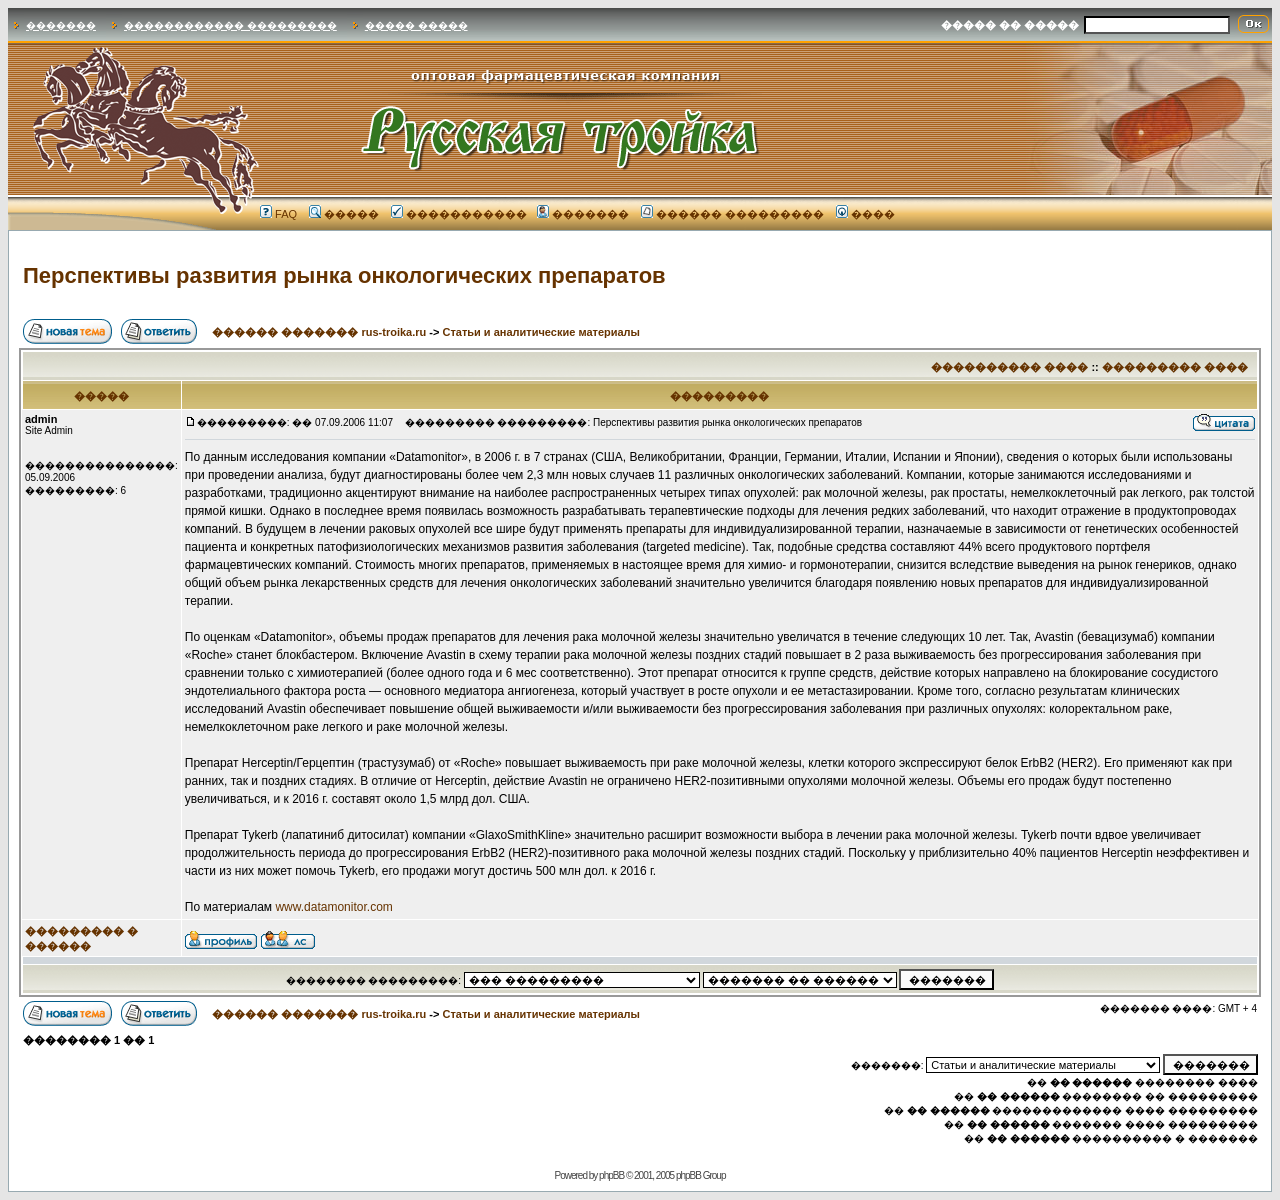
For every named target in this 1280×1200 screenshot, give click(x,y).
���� (865, 214)
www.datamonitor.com (333, 907)
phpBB (611, 1175)
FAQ (278, 214)
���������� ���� (1009, 367)
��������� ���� (1175, 367)
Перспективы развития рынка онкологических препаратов (344, 275)
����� (344, 214)
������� (61, 25)
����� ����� (416, 25)
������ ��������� (732, 214)
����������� (459, 214)
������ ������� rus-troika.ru (319, 332)
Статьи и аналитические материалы (541, 332)
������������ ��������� (230, 25)
